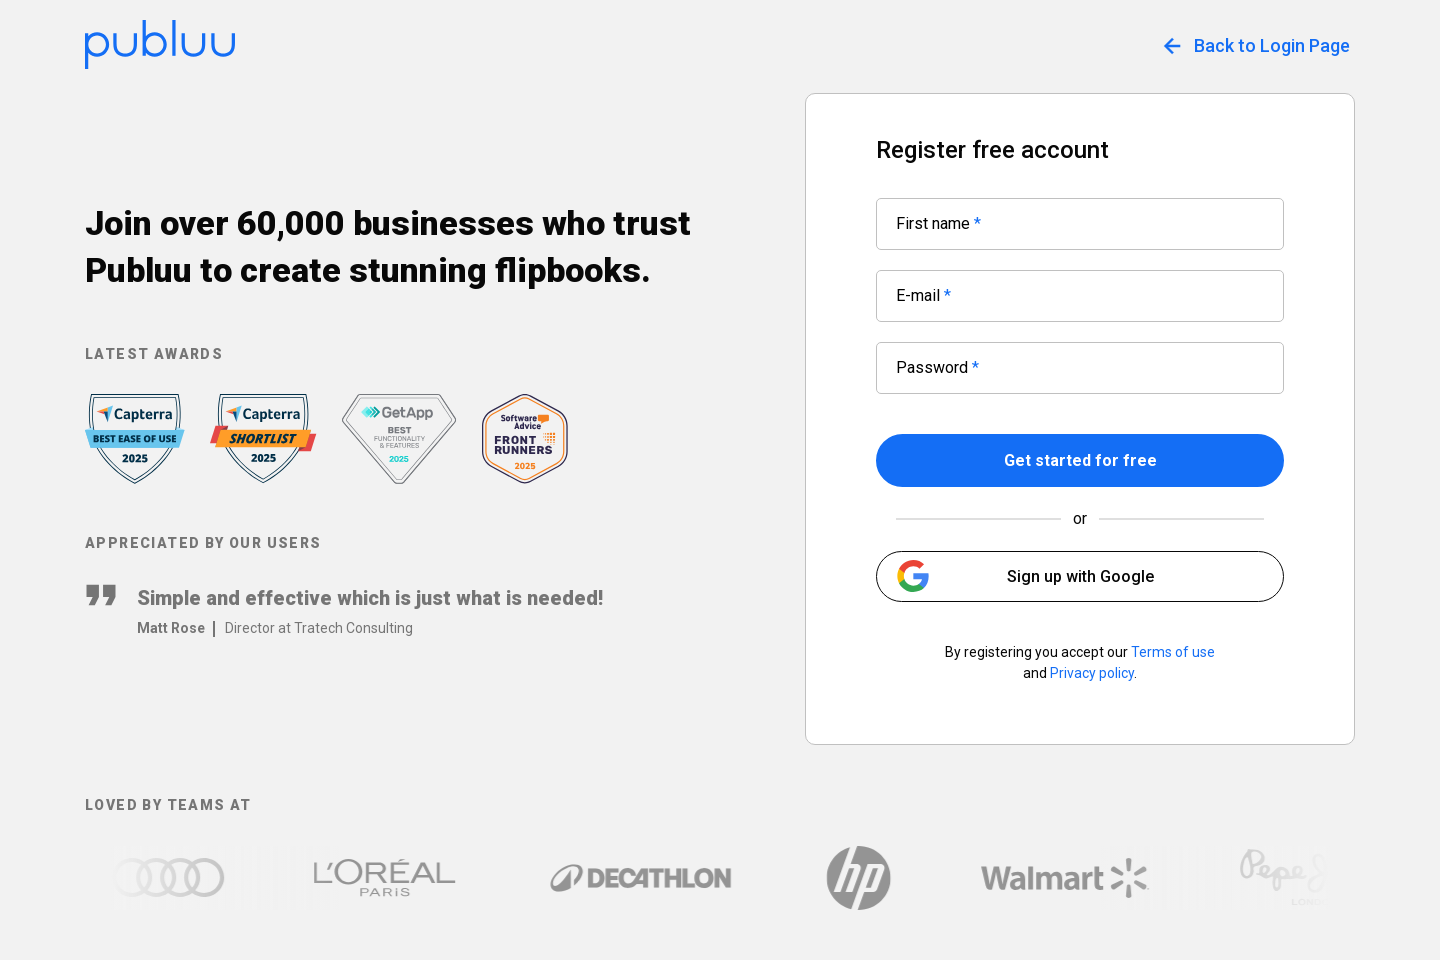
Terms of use (1173, 652)
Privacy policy (1092, 673)
